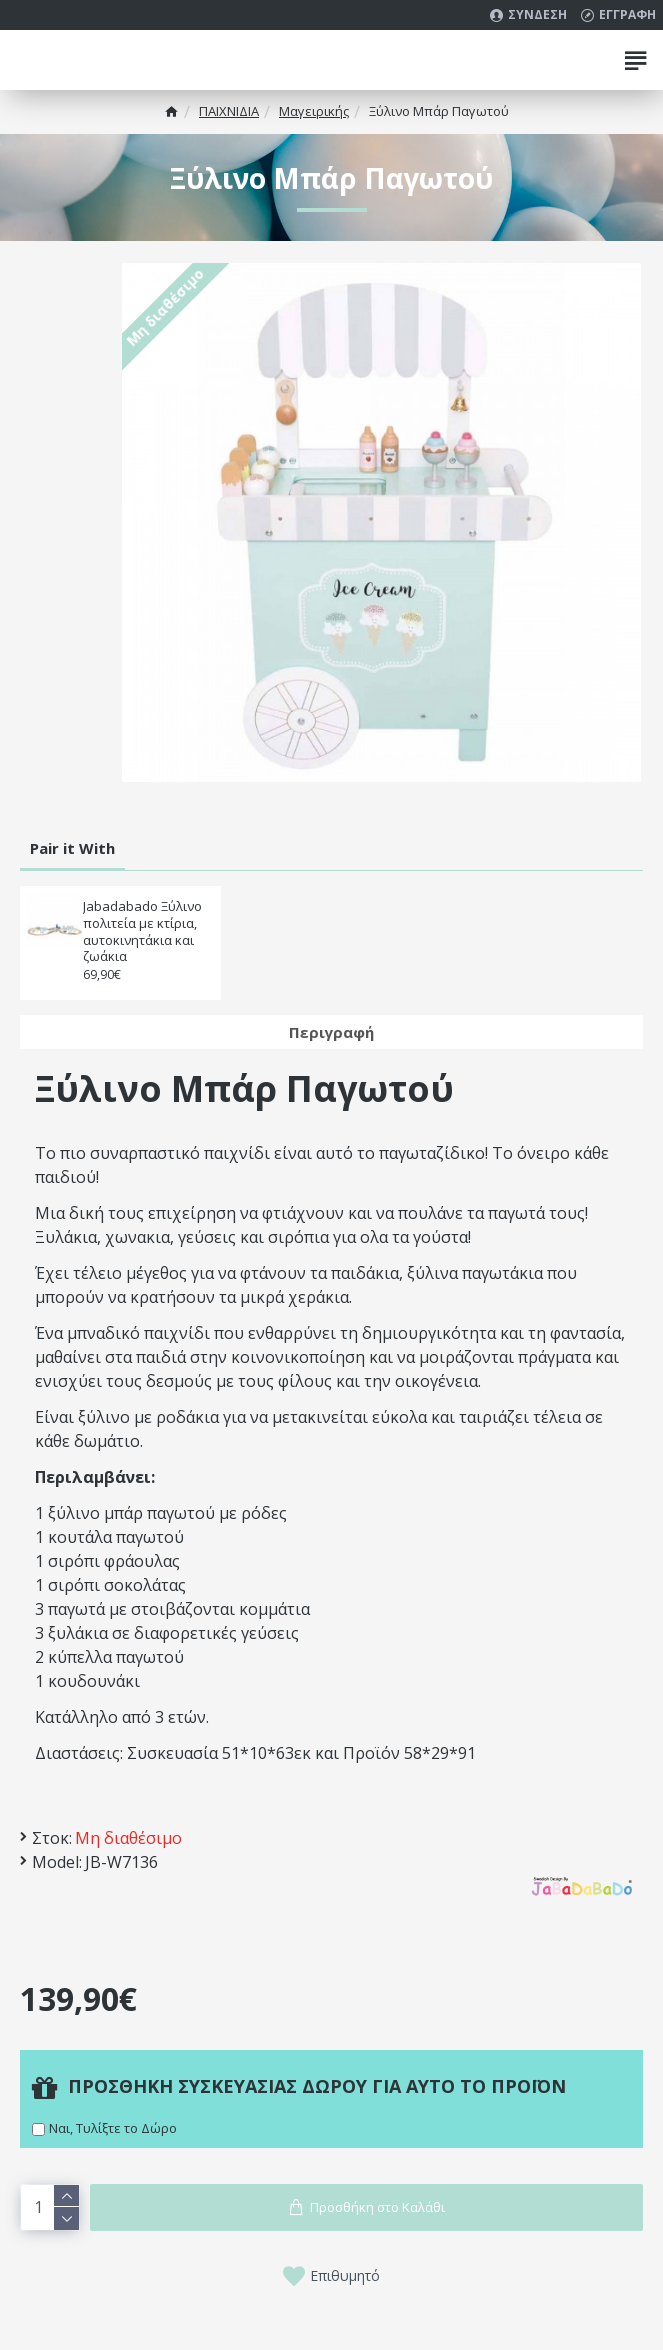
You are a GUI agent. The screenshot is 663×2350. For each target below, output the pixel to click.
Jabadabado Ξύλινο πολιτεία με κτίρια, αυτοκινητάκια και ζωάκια (142, 932)
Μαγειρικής (314, 111)
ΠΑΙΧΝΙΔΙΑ (229, 111)
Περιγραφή (331, 1032)
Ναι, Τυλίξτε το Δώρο (113, 2128)
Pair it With (72, 848)
